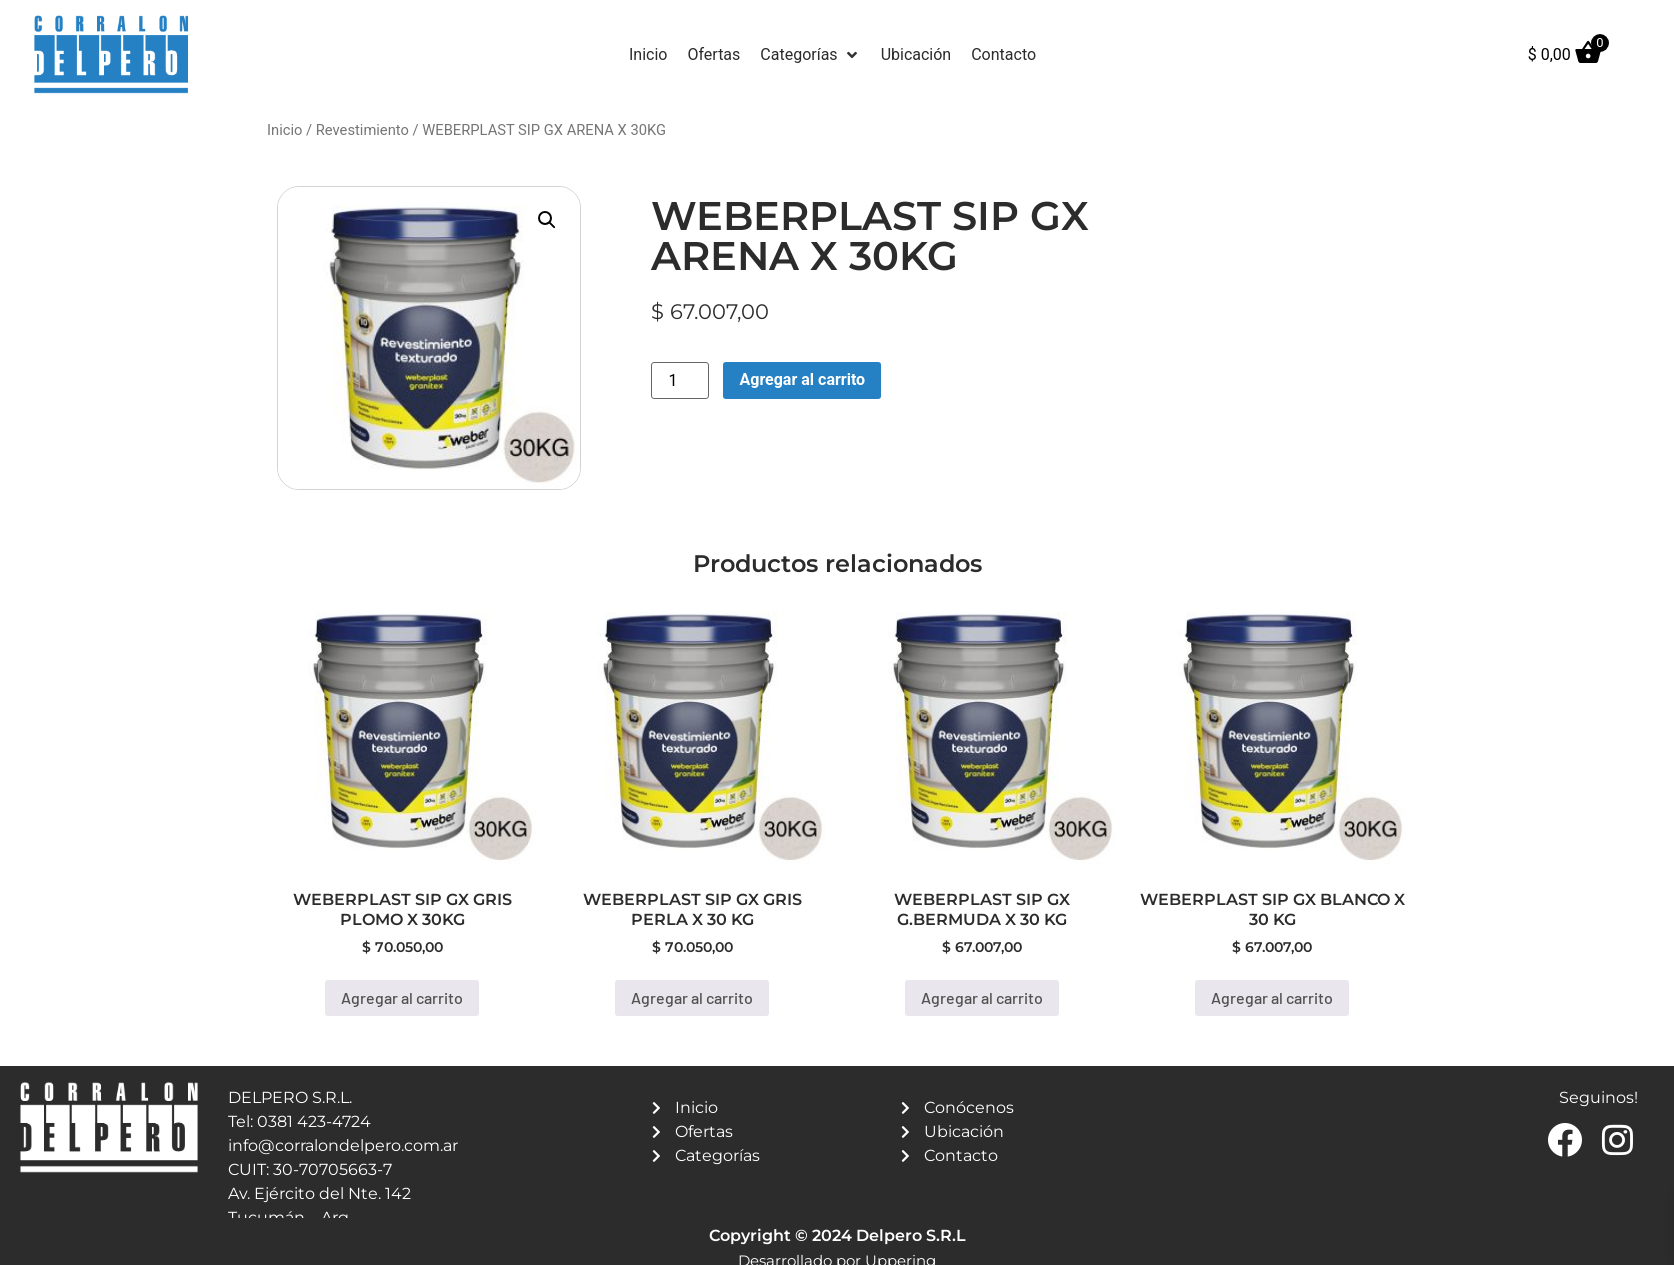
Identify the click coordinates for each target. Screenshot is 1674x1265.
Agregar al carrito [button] (402, 997)
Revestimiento (362, 130)
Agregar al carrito (802, 379)
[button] (810, 55)
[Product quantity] (680, 380)
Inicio (284, 130)
